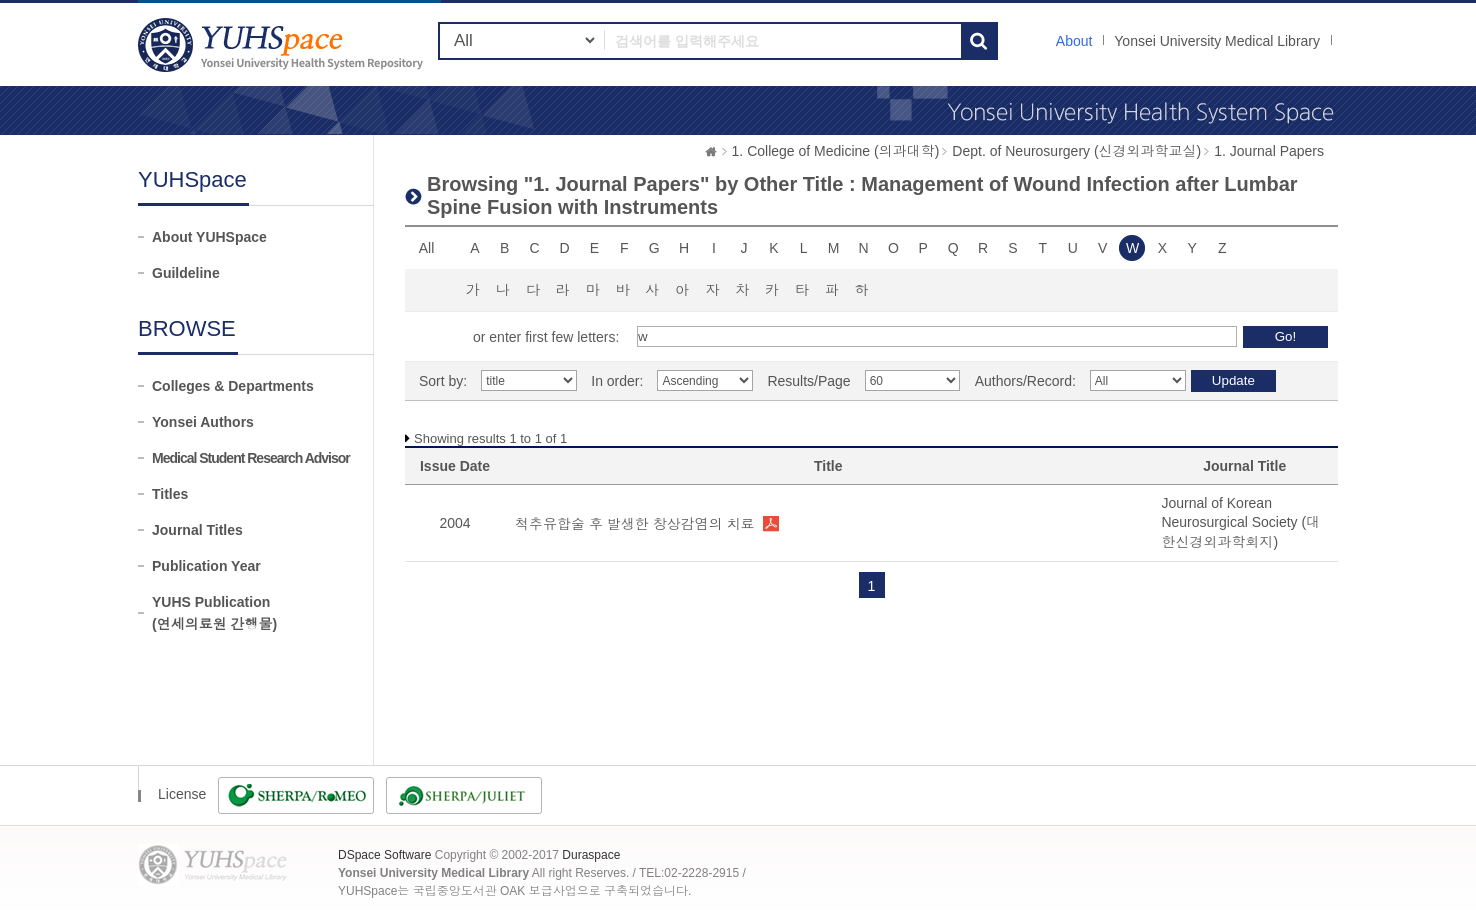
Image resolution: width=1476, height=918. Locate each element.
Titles (170, 494)
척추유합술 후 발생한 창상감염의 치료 (635, 524)
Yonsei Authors (203, 422)
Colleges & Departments (233, 386)
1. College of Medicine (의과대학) (836, 151)
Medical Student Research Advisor (251, 458)
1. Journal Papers (1269, 151)
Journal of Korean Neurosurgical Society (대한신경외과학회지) (1240, 522)
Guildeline (186, 273)
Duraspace (591, 855)
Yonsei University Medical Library (1217, 41)
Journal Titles (197, 530)
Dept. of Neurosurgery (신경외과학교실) (1076, 151)
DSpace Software (384, 855)
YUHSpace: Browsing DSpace (283, 44)
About (1074, 41)
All (427, 248)
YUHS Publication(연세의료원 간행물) (214, 613)
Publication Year (206, 566)
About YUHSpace (209, 237)
